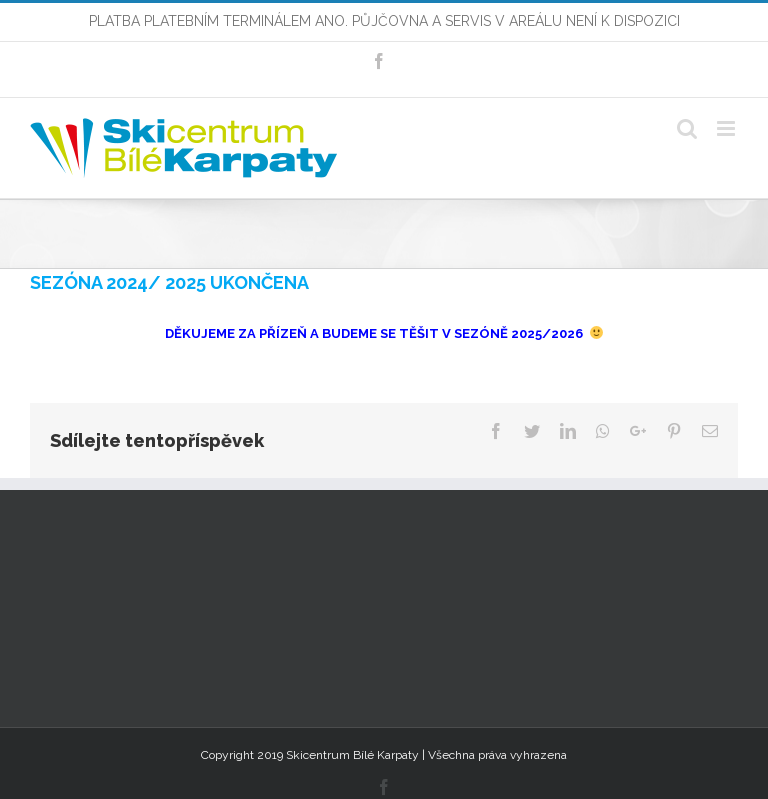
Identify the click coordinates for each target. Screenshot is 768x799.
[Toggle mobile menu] (727, 128)
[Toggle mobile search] (687, 128)
